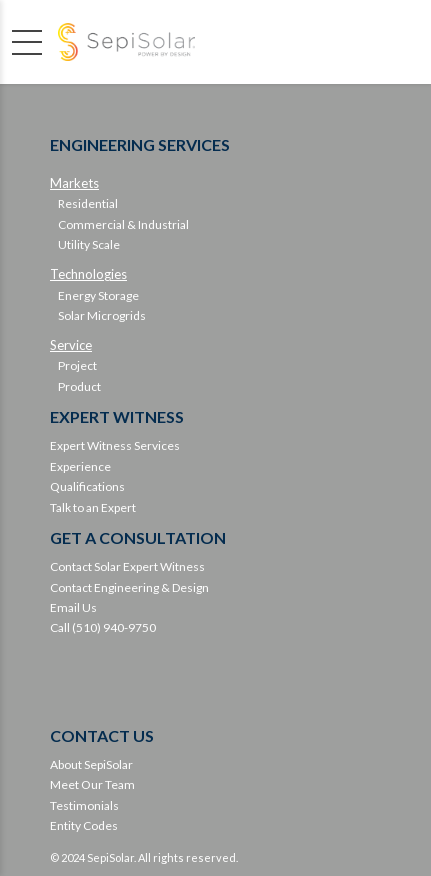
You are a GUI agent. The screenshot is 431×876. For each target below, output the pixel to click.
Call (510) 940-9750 (103, 627)
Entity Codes (84, 825)
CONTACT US (102, 735)
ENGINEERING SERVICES (140, 144)
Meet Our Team (92, 784)
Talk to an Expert (93, 507)
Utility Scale (89, 244)
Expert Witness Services (115, 445)
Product (79, 386)
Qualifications (87, 486)
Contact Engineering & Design (129, 587)
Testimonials (84, 805)
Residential (88, 203)
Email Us (73, 607)
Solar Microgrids (102, 315)
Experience (80, 466)
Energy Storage (98, 295)
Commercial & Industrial (123, 224)
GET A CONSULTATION (138, 537)
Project (77, 365)
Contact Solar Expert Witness (127, 566)
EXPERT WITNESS (117, 416)
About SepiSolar (91, 764)
